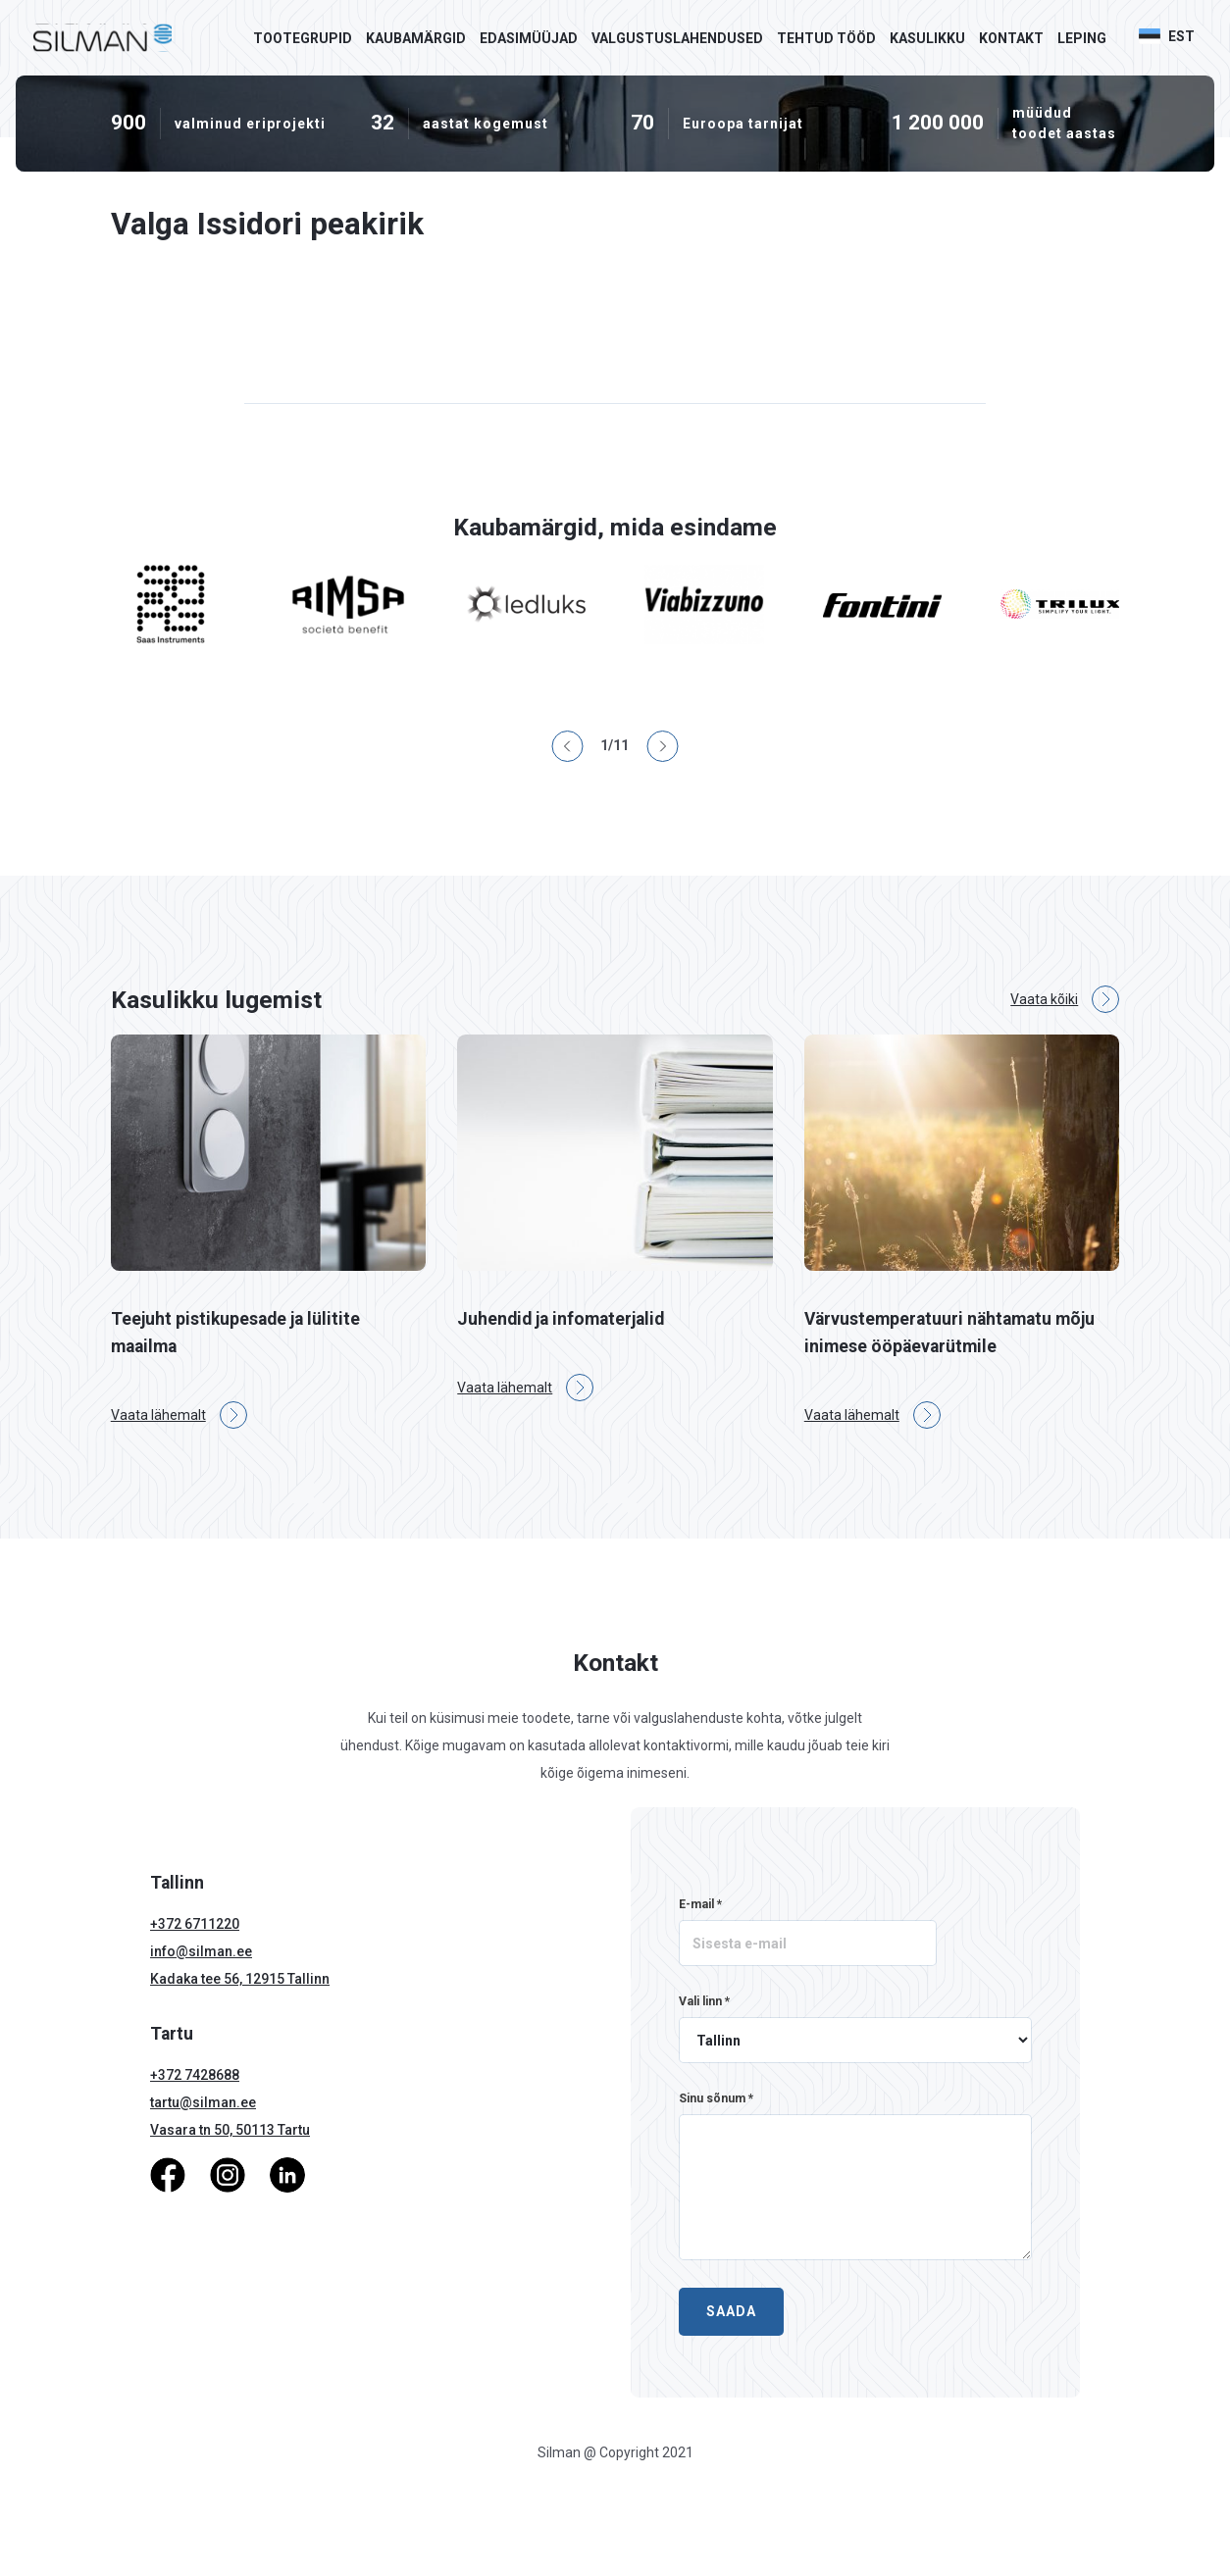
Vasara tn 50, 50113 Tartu (230, 2130)
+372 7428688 (194, 2075)
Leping (1081, 38)
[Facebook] (167, 2174)
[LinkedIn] (287, 2174)
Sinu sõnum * (716, 2098)
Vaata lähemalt (179, 1415)
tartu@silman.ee (203, 2102)
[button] (1176, 36)
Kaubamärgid (416, 38)
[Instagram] (227, 2174)
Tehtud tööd (826, 38)
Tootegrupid (302, 38)
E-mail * (700, 1904)
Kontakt (1011, 38)
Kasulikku (927, 38)
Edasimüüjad (529, 38)
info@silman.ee (201, 1951)
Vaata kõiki (1064, 999)
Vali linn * (704, 2001)
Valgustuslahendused (677, 38)
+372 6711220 (194, 1924)
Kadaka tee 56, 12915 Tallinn (240, 1979)
